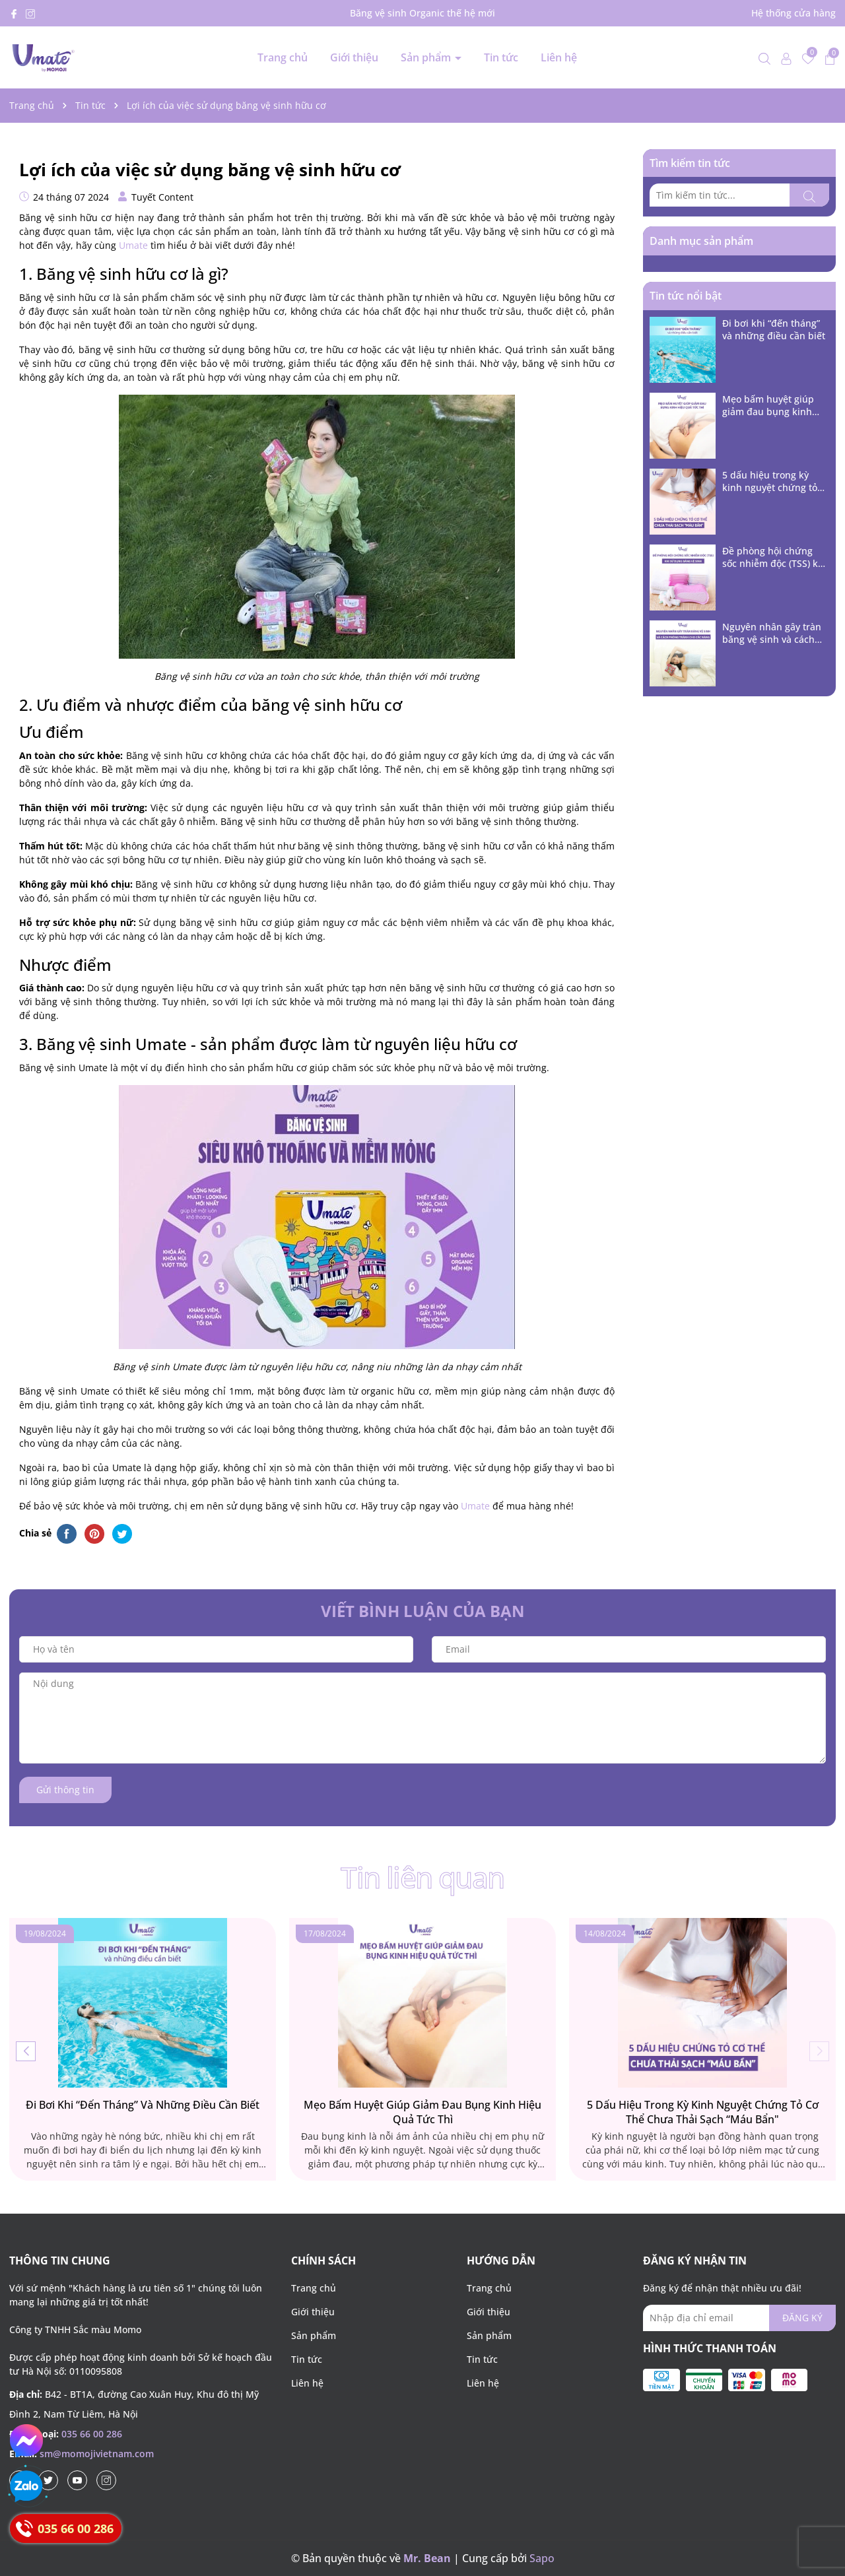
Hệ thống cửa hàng (793, 13)
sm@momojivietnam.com (97, 2453)
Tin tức (501, 57)
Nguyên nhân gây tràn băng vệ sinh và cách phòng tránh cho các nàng (771, 633)
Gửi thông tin (65, 1789)
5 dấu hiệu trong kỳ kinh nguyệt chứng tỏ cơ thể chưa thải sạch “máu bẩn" (770, 481)
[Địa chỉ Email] (739, 2318)
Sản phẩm (427, 57)
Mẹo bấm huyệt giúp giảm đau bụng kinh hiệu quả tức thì (768, 405)
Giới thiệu (354, 57)
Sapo (542, 2558)
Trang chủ (282, 57)
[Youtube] (77, 2480)
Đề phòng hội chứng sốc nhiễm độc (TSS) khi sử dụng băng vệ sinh (774, 557)
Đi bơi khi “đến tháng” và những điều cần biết (773, 330)
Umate (133, 245)
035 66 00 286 (91, 2433)
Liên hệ (559, 57)
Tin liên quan (422, 1880)
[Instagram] (30, 13)
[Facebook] (13, 13)
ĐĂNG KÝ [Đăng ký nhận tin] (802, 2317)
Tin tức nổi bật (686, 295)
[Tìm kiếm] (809, 195)
